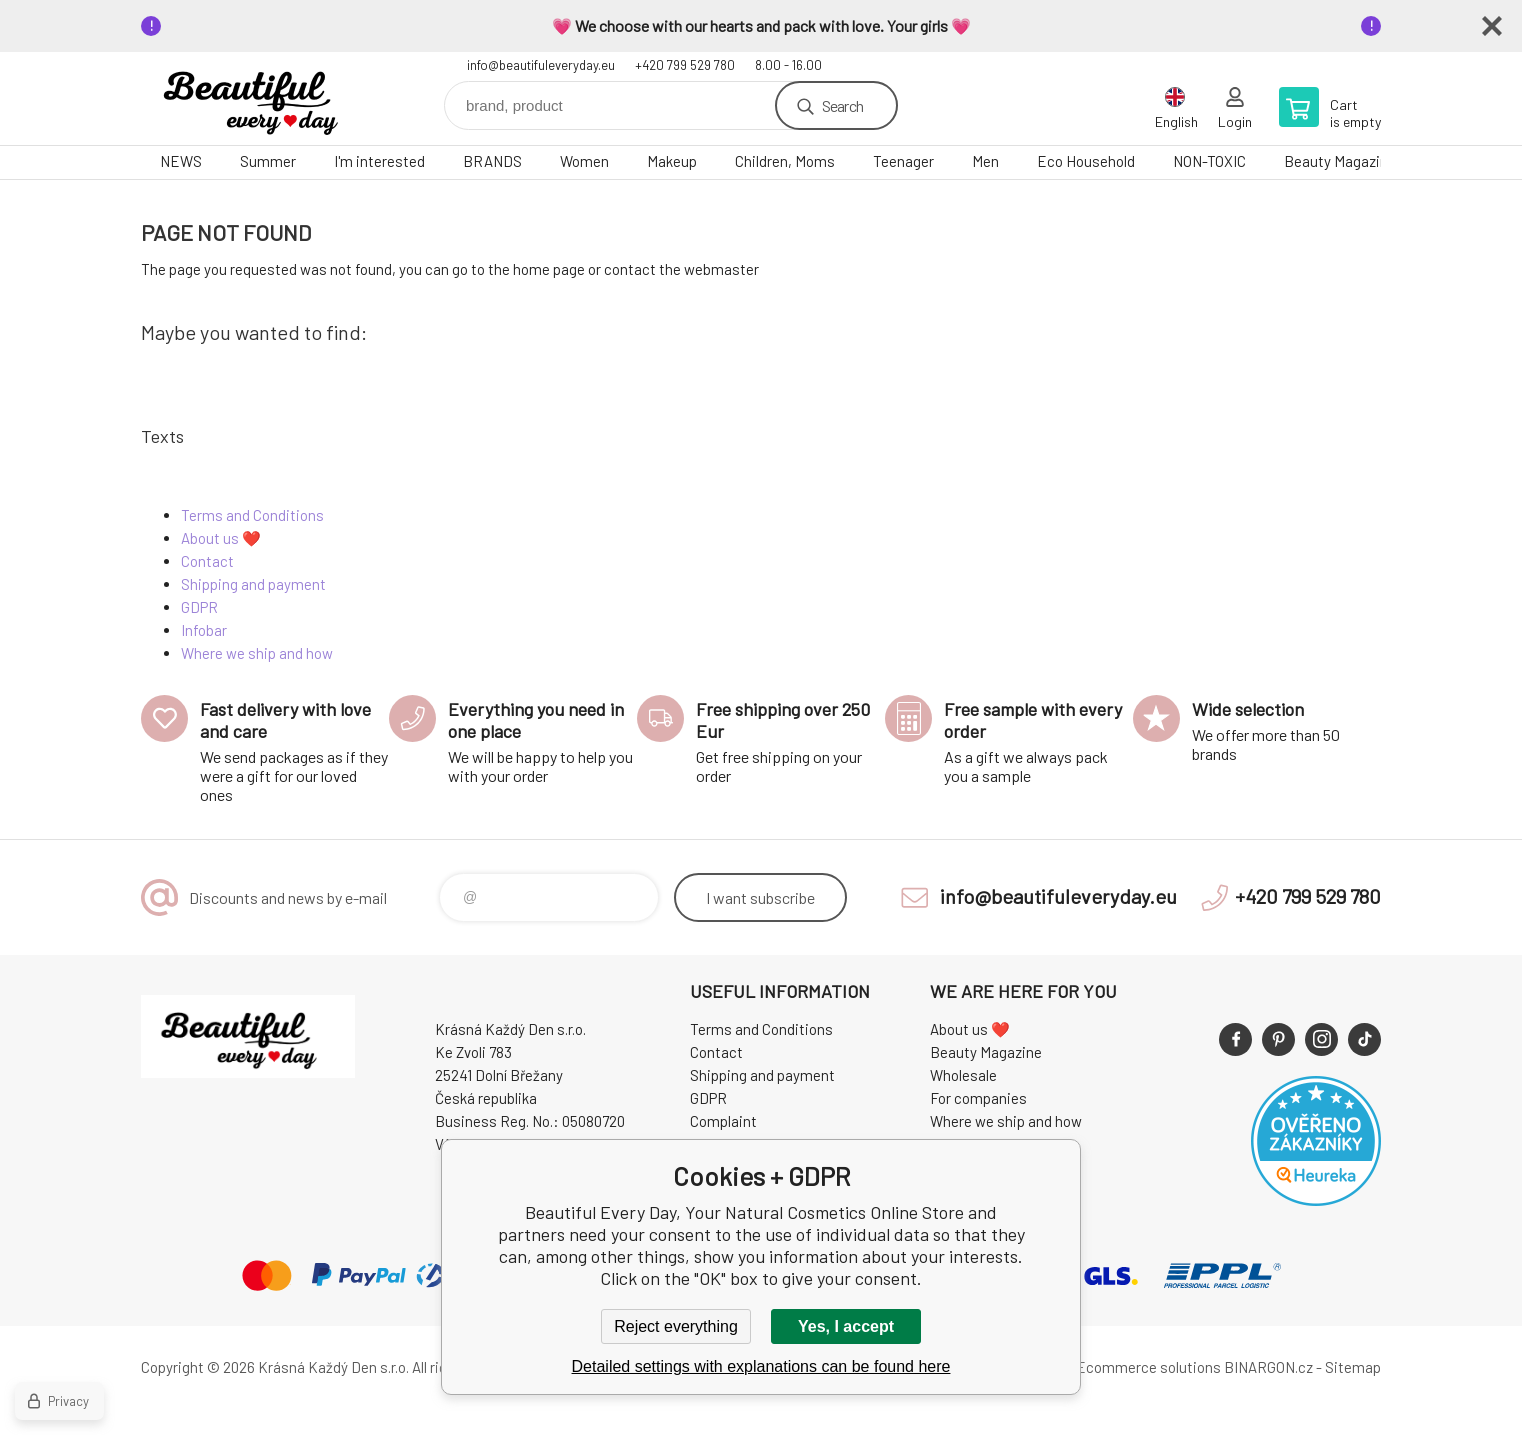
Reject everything (676, 1326)
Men (985, 161)
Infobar (204, 630)
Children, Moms (785, 161)
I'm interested (379, 161)
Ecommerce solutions (1148, 1367)
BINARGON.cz (1268, 1367)
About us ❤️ (221, 538)
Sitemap (1353, 1367)
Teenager (903, 161)
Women (584, 161)
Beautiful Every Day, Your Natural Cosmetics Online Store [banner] (261, 98)
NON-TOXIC (1209, 161)
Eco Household (1086, 161)
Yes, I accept (846, 1326)
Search (842, 105)
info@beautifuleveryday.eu (541, 65)
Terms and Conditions (252, 515)
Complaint (723, 1121)
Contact (207, 561)
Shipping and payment (253, 584)
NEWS (181, 161)
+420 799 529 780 (685, 65)
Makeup (672, 161)
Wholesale (963, 1075)
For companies (978, 1098)
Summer (268, 161)
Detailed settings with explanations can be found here (761, 1366)
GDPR (199, 607)
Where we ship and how (257, 653)
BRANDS (492, 161)
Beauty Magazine (1340, 161)
